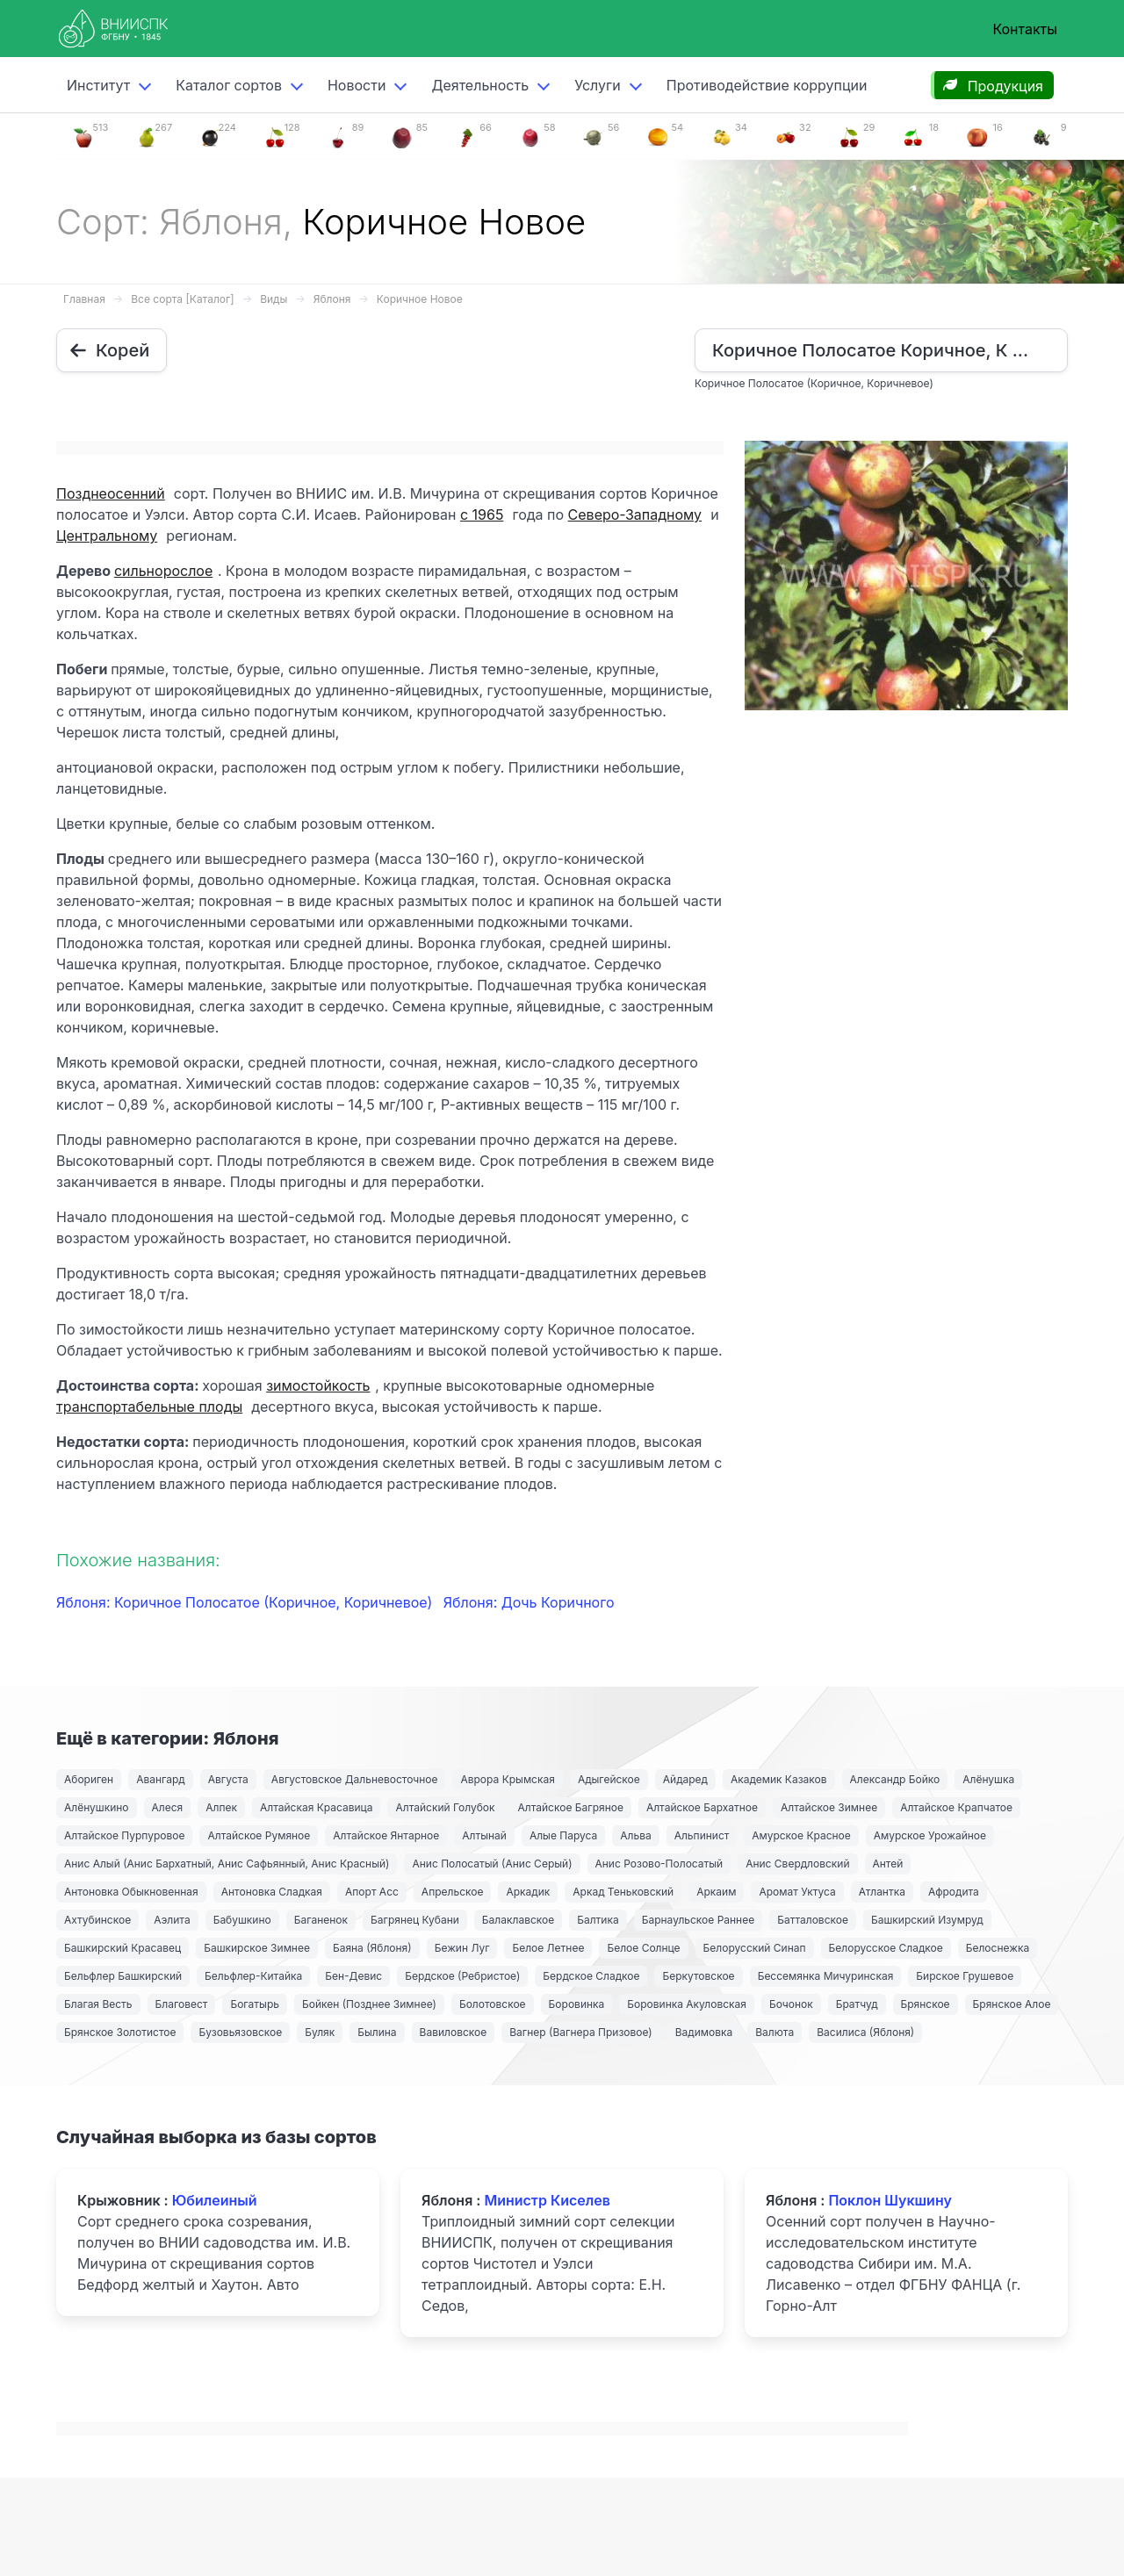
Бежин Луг (462, 1947)
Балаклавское (518, 1919)
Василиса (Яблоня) (865, 2032)
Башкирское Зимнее (257, 1947)
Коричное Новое (420, 299)
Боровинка (577, 2004)
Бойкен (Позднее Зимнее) (369, 2004)
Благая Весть (98, 2004)
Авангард (160, 1779)
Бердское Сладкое (591, 1975)
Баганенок (321, 1919)
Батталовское (812, 1919)
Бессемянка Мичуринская (826, 1975)
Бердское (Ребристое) (462, 1975)
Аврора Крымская (507, 1779)
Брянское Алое (1012, 2004)
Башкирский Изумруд (927, 1919)
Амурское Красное (801, 1835)
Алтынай (484, 1835)
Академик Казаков (779, 1779)
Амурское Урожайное (930, 1835)
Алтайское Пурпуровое (124, 1835)
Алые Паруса (563, 1835)
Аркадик (528, 1891)
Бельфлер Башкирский (123, 1975)
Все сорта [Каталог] (182, 299)
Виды (273, 299)
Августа (228, 1779)
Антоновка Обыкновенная (131, 1891)
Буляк (320, 2032)
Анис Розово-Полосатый (659, 1863)
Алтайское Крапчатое (956, 1807)
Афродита (953, 1891)
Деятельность (480, 85)
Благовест (181, 2004)
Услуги (597, 85)
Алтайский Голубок (444, 1807)
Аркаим (716, 1891)
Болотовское (492, 2004)
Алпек (221, 1807)
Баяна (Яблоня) (372, 1947)
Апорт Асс (372, 1891)
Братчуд (857, 2004)
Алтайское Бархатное (702, 1807)
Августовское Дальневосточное (354, 1779)
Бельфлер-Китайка (253, 1975)
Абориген (88, 1779)
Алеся (168, 1807)
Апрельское (453, 1891)
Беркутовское (698, 1975)
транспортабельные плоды (149, 1406)
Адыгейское (609, 1779)
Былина (376, 2032)
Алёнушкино (96, 1807)
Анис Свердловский (797, 1863)
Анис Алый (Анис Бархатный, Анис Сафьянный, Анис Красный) (226, 1863)
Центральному (106, 535)
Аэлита (172, 1919)
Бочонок (791, 2004)
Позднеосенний (110, 493)
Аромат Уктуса (797, 1891)
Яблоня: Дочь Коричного (529, 1602)
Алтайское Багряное (570, 1807)
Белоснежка (997, 1947)
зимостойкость (318, 1385)
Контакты (1024, 29)
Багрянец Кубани (415, 1919)
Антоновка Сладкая (271, 1891)
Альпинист (702, 1835)
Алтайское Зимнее (829, 1807)
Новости (356, 85)
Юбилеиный (214, 2200)
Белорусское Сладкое (886, 1947)
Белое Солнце (643, 1947)
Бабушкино (242, 1919)
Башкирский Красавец (122, 1947)
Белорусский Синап (754, 1947)
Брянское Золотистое (120, 2032)
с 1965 (481, 514)
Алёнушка (988, 1779)
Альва (635, 1835)
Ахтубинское (97, 1919)
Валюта (774, 2032)
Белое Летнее (548, 1947)
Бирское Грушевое (964, 1975)
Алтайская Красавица (316, 1807)
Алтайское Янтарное (386, 1835)
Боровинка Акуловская (686, 2004)
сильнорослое (163, 570)
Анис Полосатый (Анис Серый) (492, 1863)
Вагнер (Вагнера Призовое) (580, 2032)
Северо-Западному (635, 514)
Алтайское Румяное (258, 1835)
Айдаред (685, 1779)
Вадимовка (704, 2032)
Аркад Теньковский (623, 1891)
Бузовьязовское (240, 2032)
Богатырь (254, 2004)
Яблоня (332, 299)
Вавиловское (453, 2032)
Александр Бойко (895, 1779)
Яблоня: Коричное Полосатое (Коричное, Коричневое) (246, 1602)
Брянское (925, 2004)
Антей (888, 1863)
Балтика (598, 1919)
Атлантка (882, 1891)
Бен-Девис (353, 1975)
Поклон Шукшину (889, 2200)
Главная (84, 299)
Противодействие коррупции (767, 85)
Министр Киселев (547, 2200)
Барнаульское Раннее (698, 1919)
